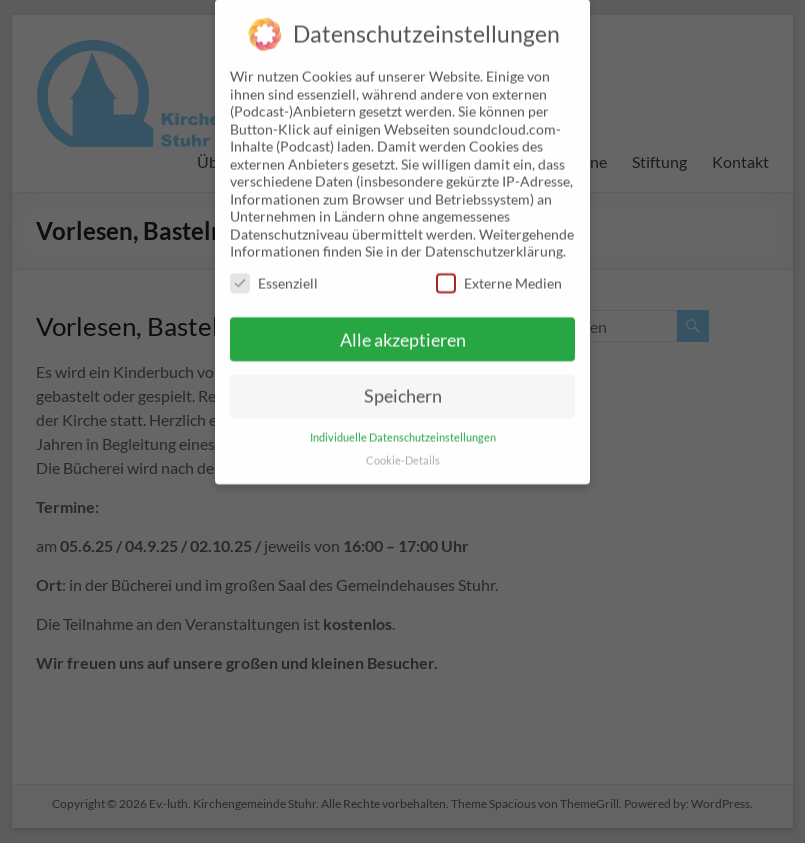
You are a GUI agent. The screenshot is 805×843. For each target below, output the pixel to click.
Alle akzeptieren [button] (403, 320)
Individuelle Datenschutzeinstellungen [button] (403, 419)
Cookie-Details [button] (403, 442)
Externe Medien (499, 264)
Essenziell (274, 264)
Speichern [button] (403, 377)
